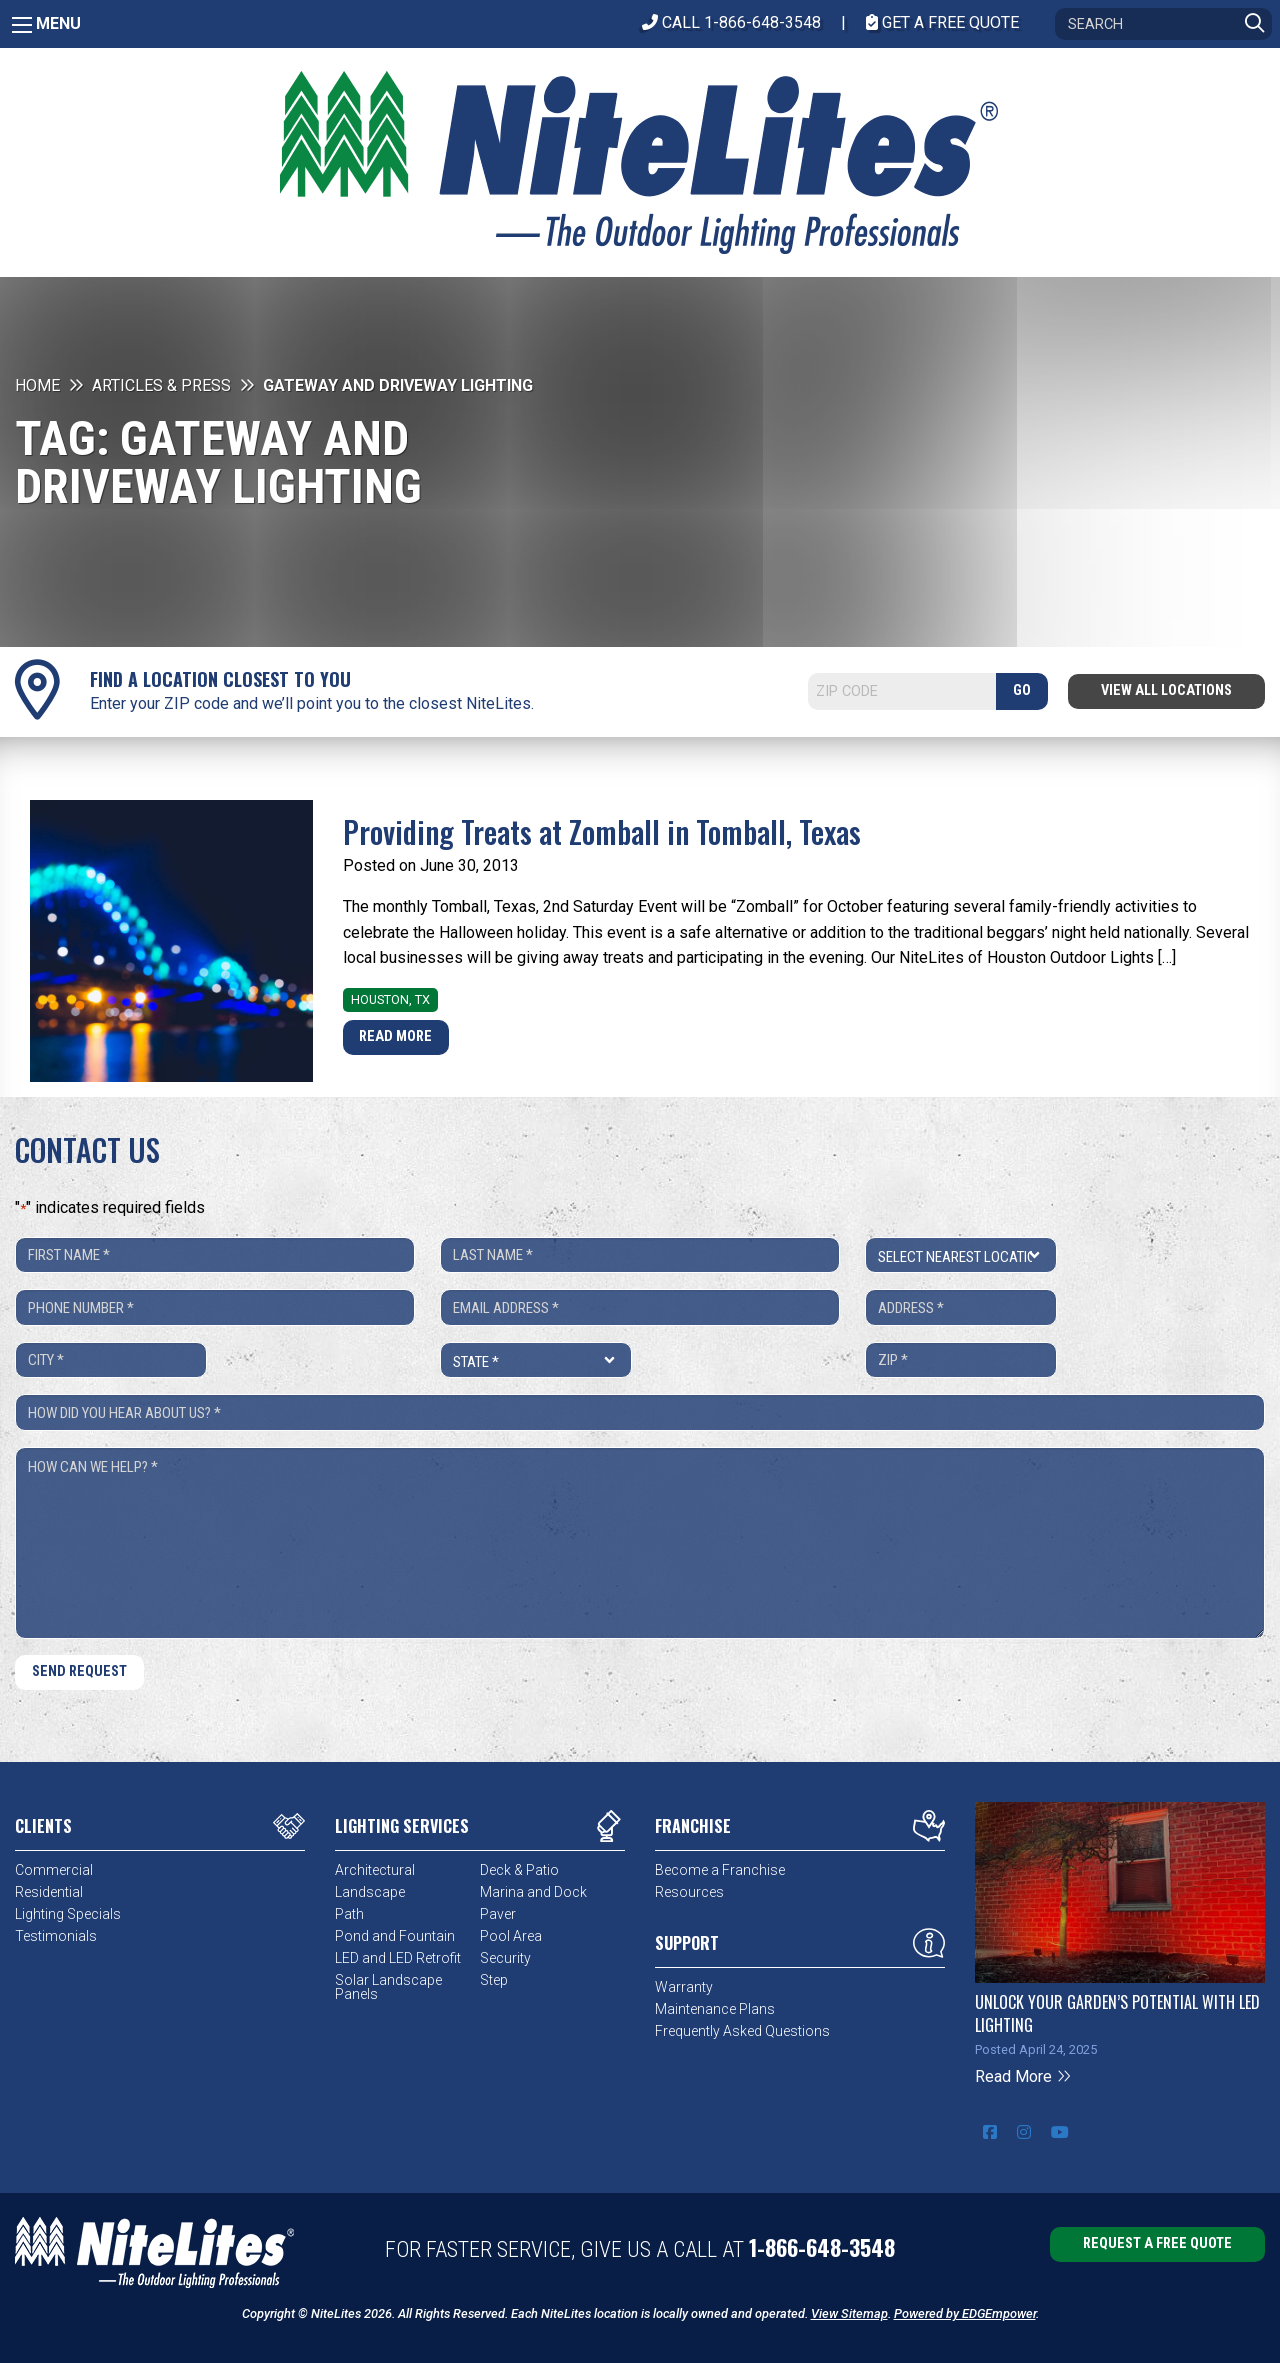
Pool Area (511, 1936)
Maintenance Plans (715, 2009)
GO (1022, 690)
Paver (498, 1914)
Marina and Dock (533, 1892)
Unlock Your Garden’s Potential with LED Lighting (1117, 2013)
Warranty (684, 1987)
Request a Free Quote (1157, 2243)
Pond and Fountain (395, 1936)
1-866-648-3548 (822, 2247)
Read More (395, 1036)
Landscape (370, 1892)
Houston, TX (390, 999)
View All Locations (1166, 690)
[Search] (1163, 24)
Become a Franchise (720, 1870)
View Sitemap (849, 2313)
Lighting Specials (68, 1914)
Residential (49, 1892)
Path (349, 1914)
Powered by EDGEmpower (965, 2313)
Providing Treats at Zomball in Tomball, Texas (602, 831)
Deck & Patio (519, 1870)
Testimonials (56, 1936)
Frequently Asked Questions (742, 2031)
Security (505, 1958)
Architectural (375, 1870)
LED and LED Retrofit (398, 1958)
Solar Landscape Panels (388, 1987)
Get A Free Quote (942, 22)
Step (494, 1980)
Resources (689, 1892)
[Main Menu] (22, 25)
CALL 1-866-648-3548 (731, 22)
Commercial (54, 1870)
